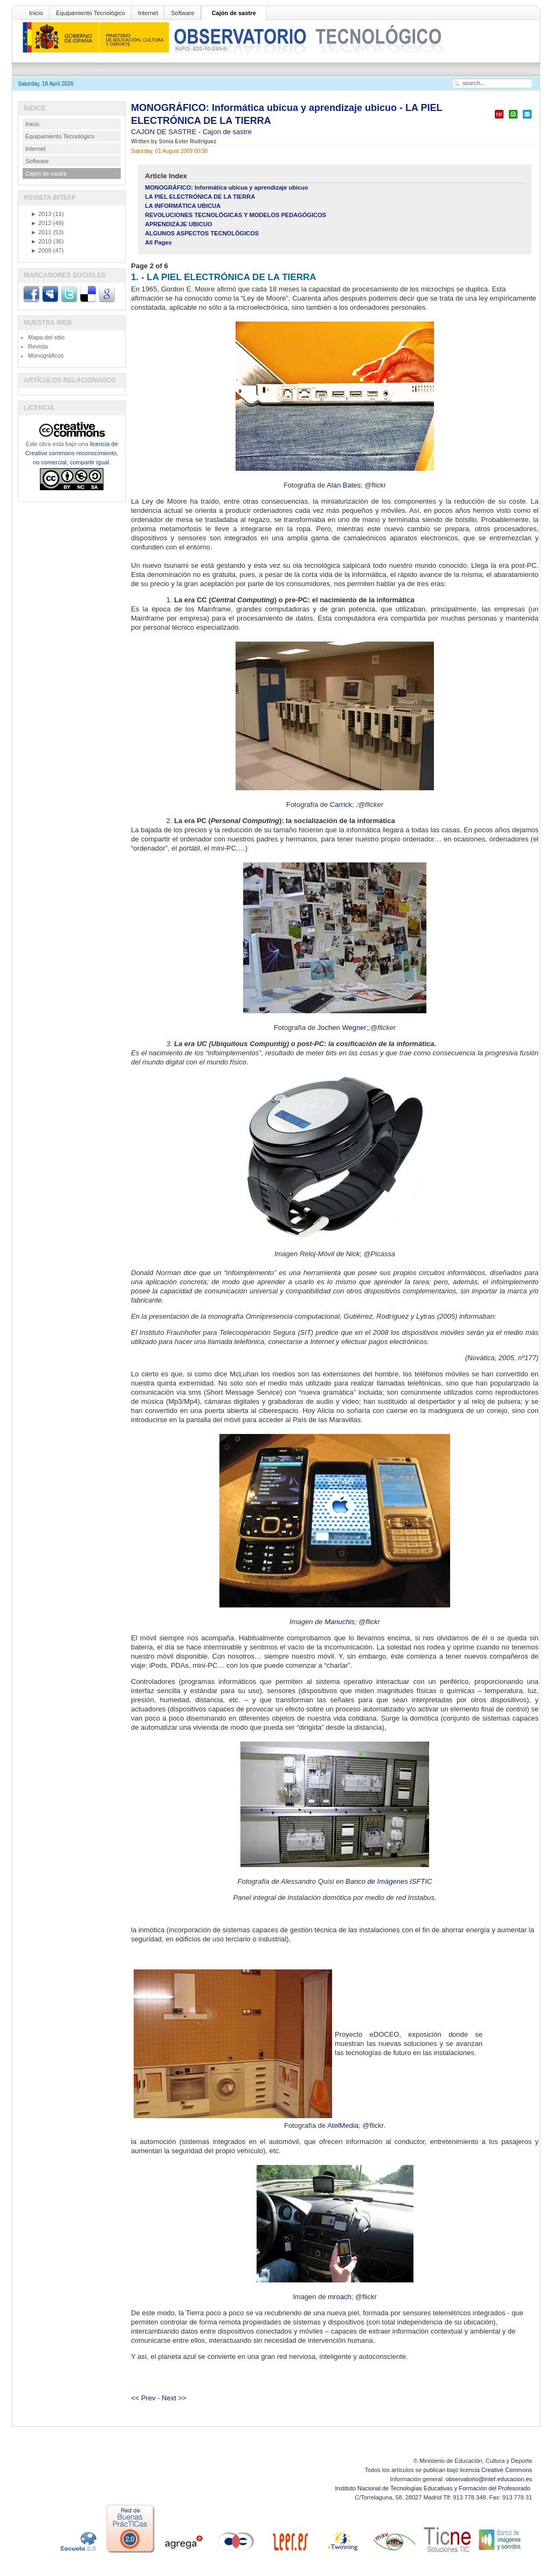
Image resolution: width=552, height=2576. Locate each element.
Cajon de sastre (227, 132)
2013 (41, 214)
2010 (41, 241)
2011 (41, 232)
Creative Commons (506, 2470)
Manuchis (340, 1622)
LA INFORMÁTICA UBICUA (182, 206)
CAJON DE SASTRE (164, 132)
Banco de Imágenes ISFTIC (389, 1881)
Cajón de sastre (234, 13)
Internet (148, 13)
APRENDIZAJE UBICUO (178, 224)
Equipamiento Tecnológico (90, 13)
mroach (339, 2297)
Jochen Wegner (342, 1028)
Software (182, 13)
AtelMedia (342, 2125)
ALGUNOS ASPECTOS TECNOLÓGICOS (202, 233)
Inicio (36, 13)
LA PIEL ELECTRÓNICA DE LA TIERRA (200, 196)
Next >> (174, 2398)
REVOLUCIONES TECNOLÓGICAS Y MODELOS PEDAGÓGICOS (235, 215)
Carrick (341, 804)
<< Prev (143, 2398)
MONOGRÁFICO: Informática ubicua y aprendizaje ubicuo (226, 187)
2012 (41, 223)
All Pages (158, 242)
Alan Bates (344, 485)
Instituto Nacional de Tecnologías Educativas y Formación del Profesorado (433, 2488)
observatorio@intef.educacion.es (489, 2479)
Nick (353, 1254)
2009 (41, 250)
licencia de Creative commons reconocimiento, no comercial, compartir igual (71, 453)
